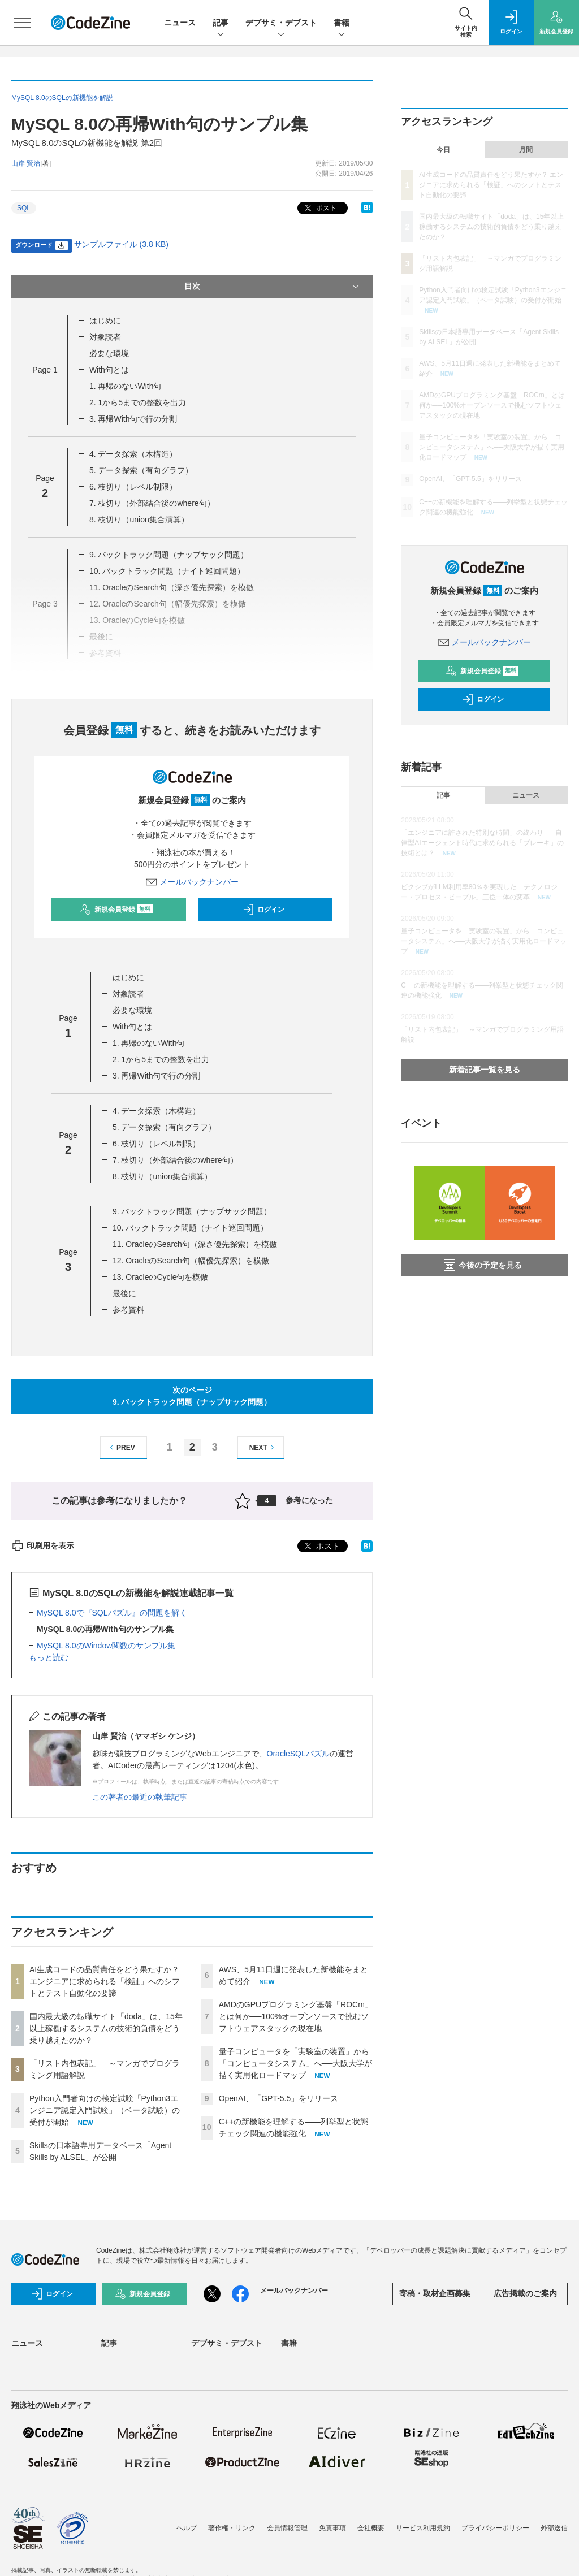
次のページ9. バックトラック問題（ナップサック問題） (192, 1396)
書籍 (341, 23)
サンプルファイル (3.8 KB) (121, 244)
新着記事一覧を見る (484, 1069)
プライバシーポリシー (495, 2528)
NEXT (263, 1447)
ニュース (180, 22)
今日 (443, 150)
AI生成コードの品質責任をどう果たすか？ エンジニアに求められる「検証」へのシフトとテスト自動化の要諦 (104, 1981)
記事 (220, 23)
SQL (24, 208)
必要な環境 (109, 353)
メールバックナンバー (192, 881)
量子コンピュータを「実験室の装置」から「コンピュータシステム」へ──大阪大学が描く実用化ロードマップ (296, 2063)
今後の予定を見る (483, 1265)
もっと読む (48, 1657)
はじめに (105, 320)
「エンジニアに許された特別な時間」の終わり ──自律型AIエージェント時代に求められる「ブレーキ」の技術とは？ (482, 843)
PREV (121, 1447)
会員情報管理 (287, 2528)
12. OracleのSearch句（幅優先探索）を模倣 (191, 1260)
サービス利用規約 (423, 2528)
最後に (124, 1293)
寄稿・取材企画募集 (434, 2293)
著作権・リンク (232, 2528)
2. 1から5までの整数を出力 (137, 402)
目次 (273, 286)
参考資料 (128, 1309)
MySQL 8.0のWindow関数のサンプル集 (106, 1645)
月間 (526, 150)
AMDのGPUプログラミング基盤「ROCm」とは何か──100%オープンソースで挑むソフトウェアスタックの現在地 (296, 2016)
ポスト (319, 208)
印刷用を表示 (42, 1545)
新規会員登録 (116, 909)
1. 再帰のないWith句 (125, 386)
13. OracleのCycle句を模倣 (161, 1276)
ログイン (263, 909)
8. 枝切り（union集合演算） (139, 519)
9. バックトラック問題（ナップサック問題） (169, 554)
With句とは (109, 369)
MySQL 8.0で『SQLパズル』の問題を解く (112, 1612)
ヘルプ (186, 2528)
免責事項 (332, 2528)
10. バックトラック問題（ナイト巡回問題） (167, 570)
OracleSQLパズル (298, 1753)
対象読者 (105, 336)
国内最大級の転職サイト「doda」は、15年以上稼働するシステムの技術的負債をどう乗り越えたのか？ (106, 2028)
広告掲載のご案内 (525, 2293)
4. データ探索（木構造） (133, 453)
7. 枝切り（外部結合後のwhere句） (152, 503)
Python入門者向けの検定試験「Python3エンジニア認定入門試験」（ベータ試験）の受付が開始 (104, 2110)
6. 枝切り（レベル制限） (133, 486)
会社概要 (370, 2528)
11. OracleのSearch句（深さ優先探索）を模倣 (195, 1244)
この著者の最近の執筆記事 (139, 1797)
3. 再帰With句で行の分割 (133, 418)
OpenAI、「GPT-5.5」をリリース (279, 2098)
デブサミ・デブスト (281, 23)
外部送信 (554, 2528)
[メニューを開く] (22, 22)
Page (44, 369)
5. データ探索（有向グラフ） (141, 470)
